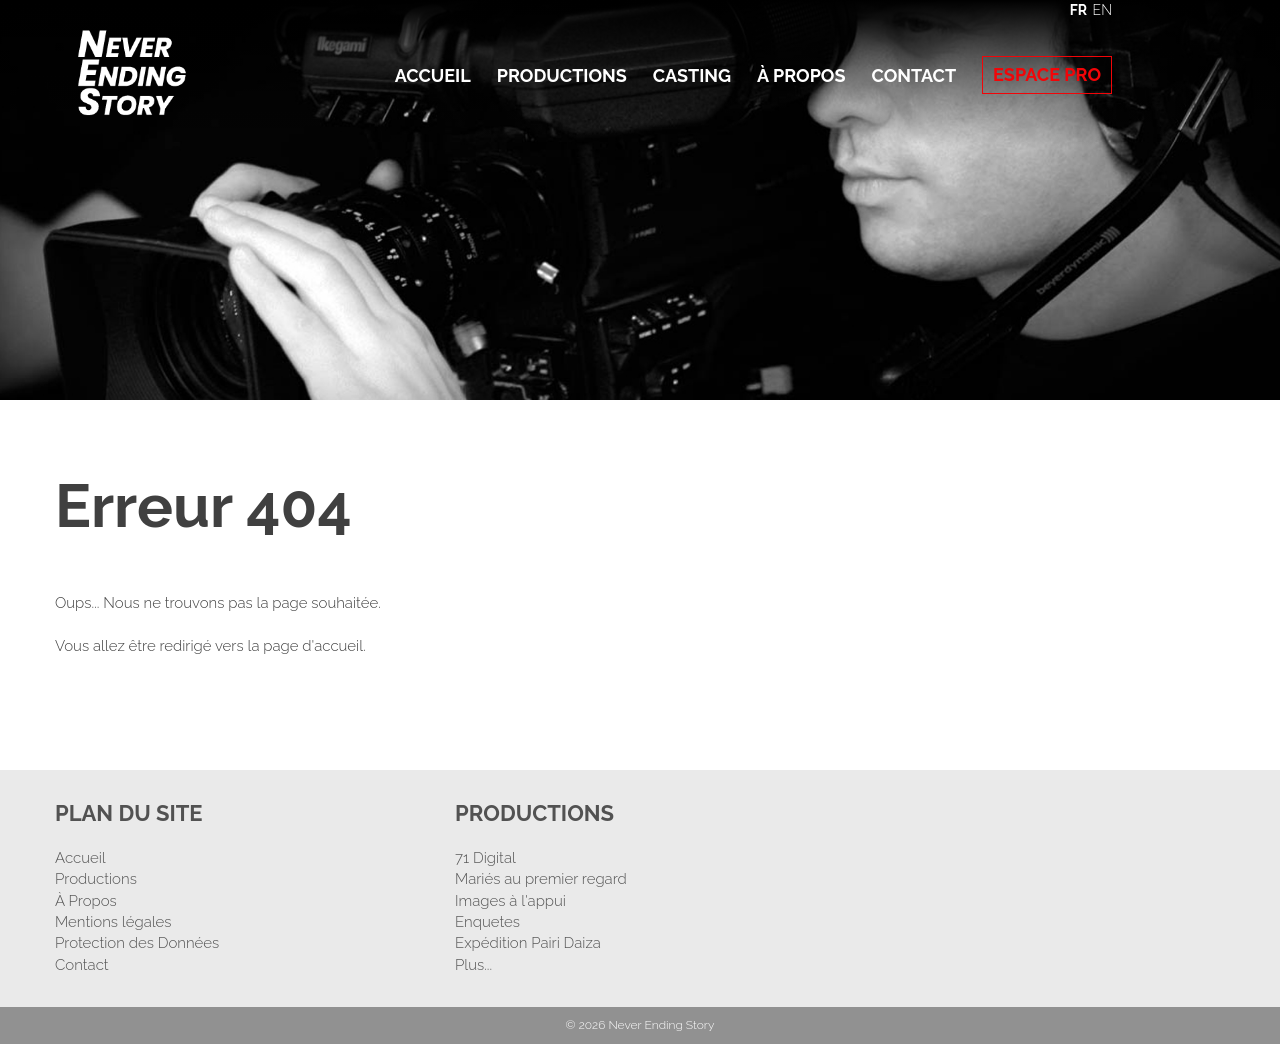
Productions (562, 75)
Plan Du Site (129, 813)
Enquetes (487, 922)
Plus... (473, 965)
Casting (692, 75)
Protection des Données (137, 943)
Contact (913, 75)
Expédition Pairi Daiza (528, 943)
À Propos (801, 75)
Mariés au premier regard (541, 879)
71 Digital (485, 858)
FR (1078, 10)
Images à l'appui (510, 901)
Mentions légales (113, 922)
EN (1102, 10)
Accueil (433, 75)
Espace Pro (1047, 74)
